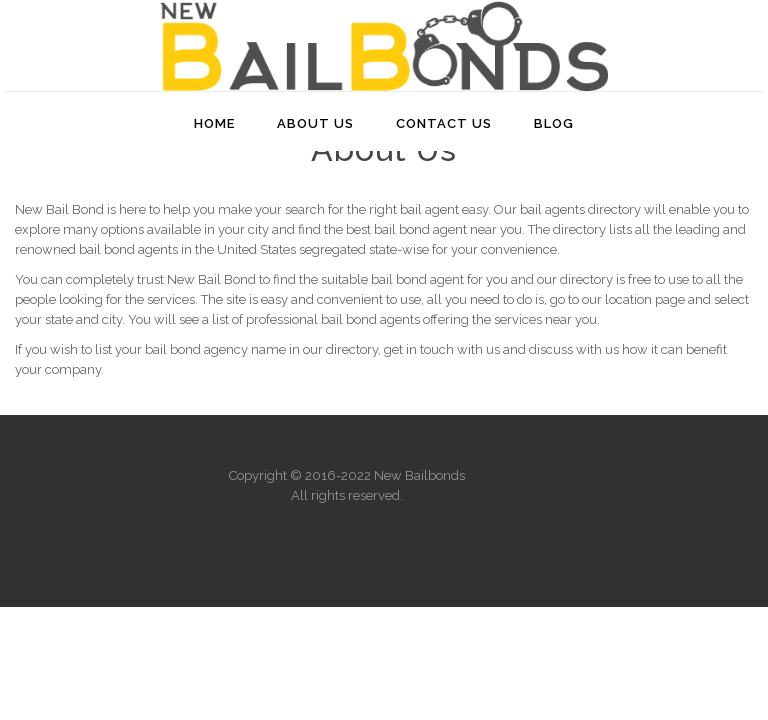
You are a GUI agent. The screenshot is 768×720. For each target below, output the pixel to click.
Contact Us (444, 123)
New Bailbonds (419, 475)
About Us (315, 123)
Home (214, 123)
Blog (554, 123)
